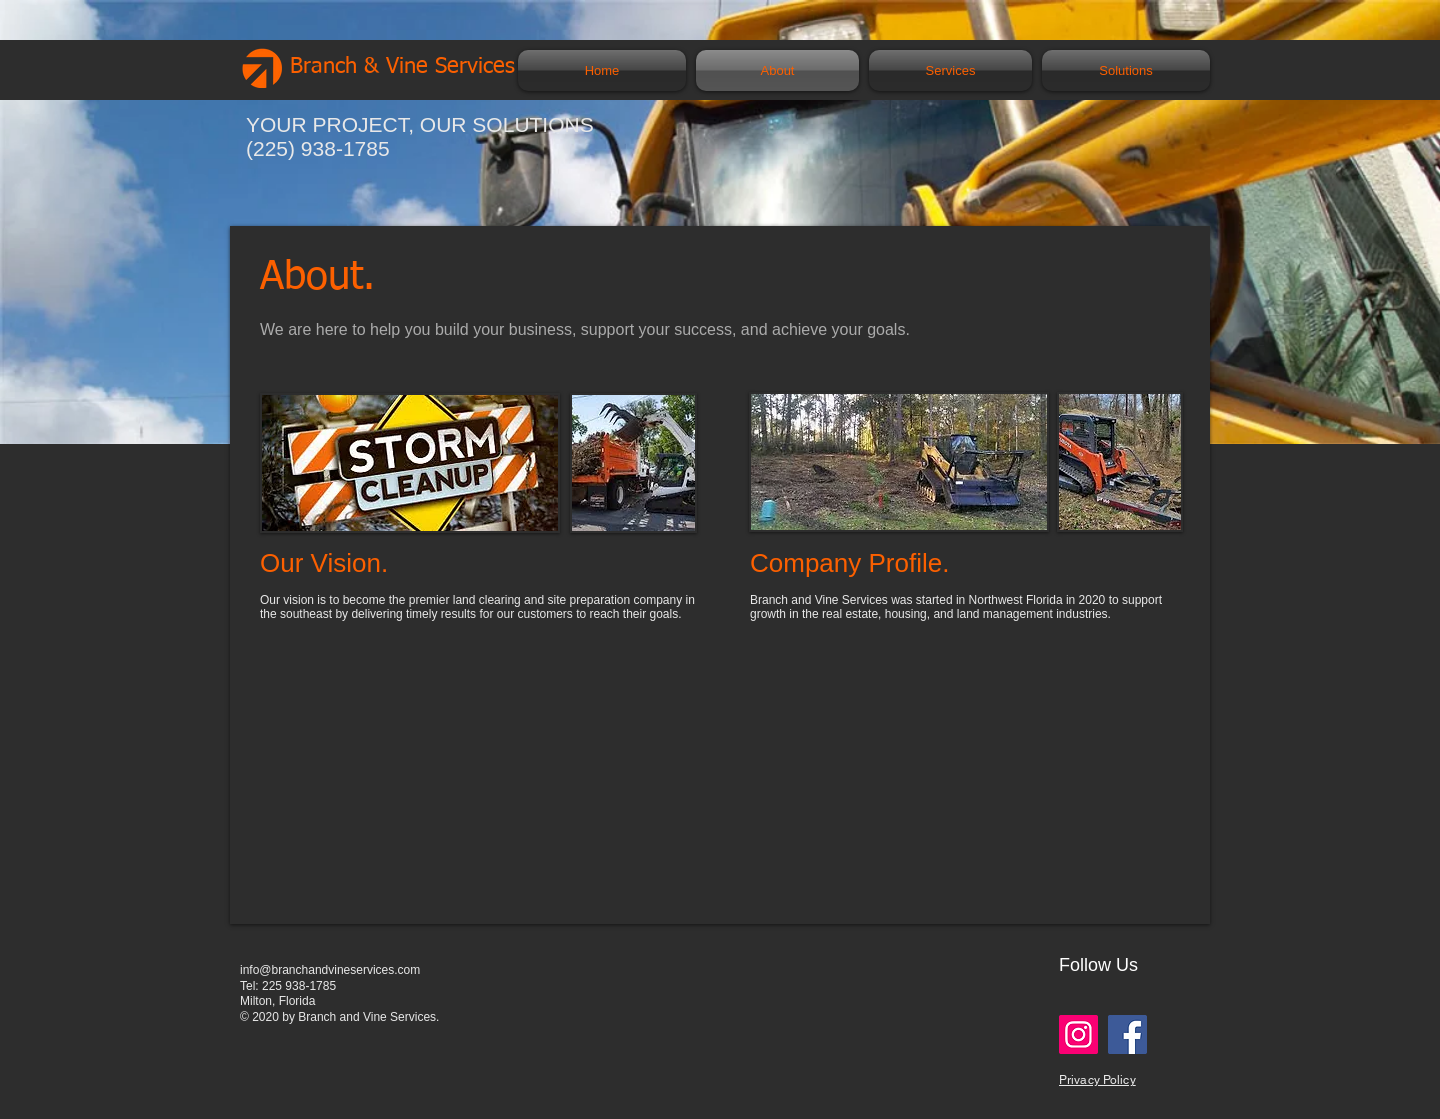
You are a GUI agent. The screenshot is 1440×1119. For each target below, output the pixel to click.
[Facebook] (1127, 1034)
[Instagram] (1078, 1034)
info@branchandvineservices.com (330, 970)
